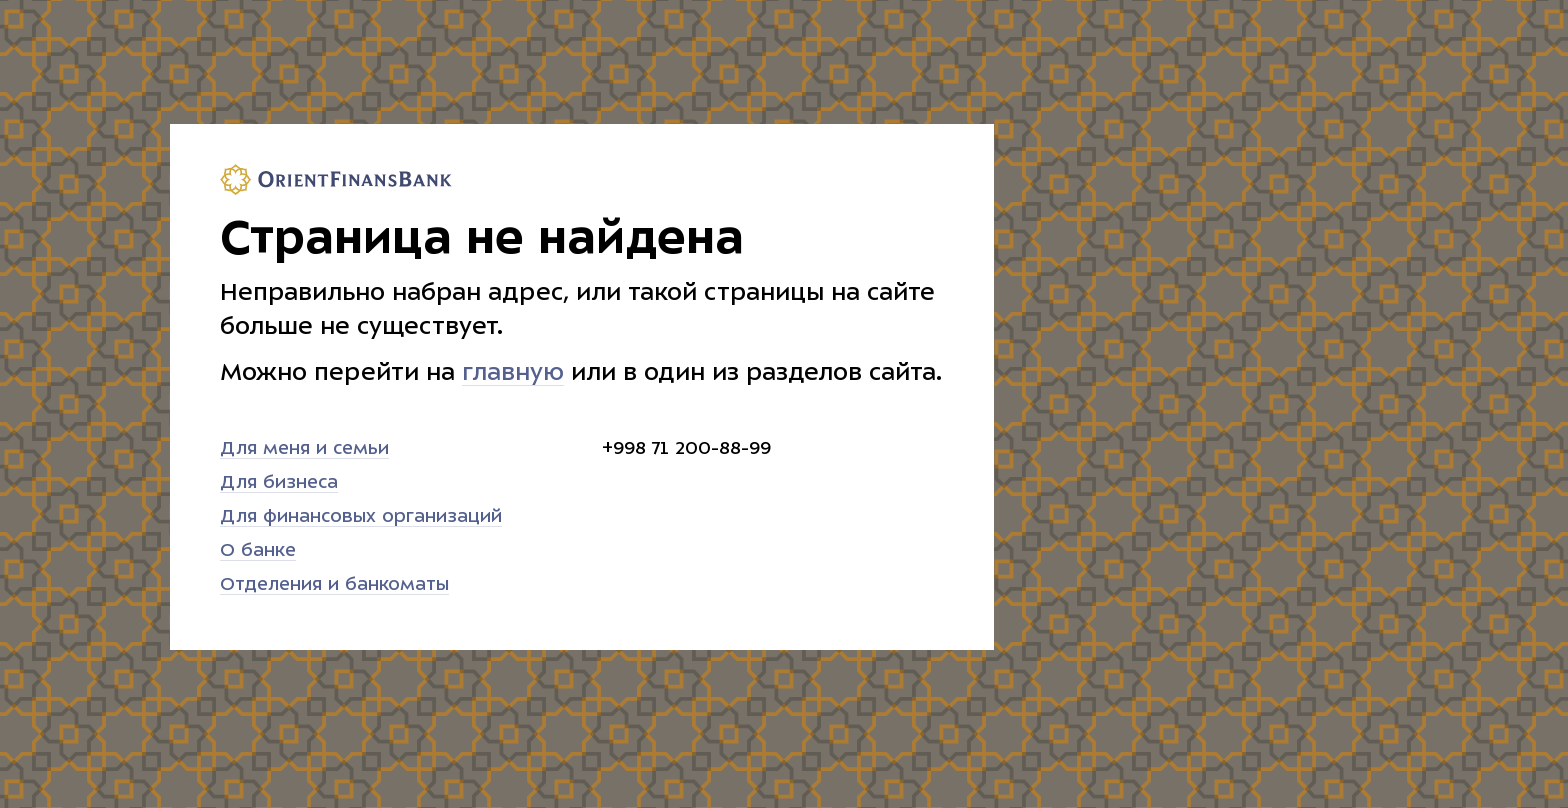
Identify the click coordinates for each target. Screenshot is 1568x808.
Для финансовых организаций (361, 516)
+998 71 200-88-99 (686, 448)
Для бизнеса (279, 482)
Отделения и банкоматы (334, 584)
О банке (258, 550)
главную (513, 372)
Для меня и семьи (304, 448)
